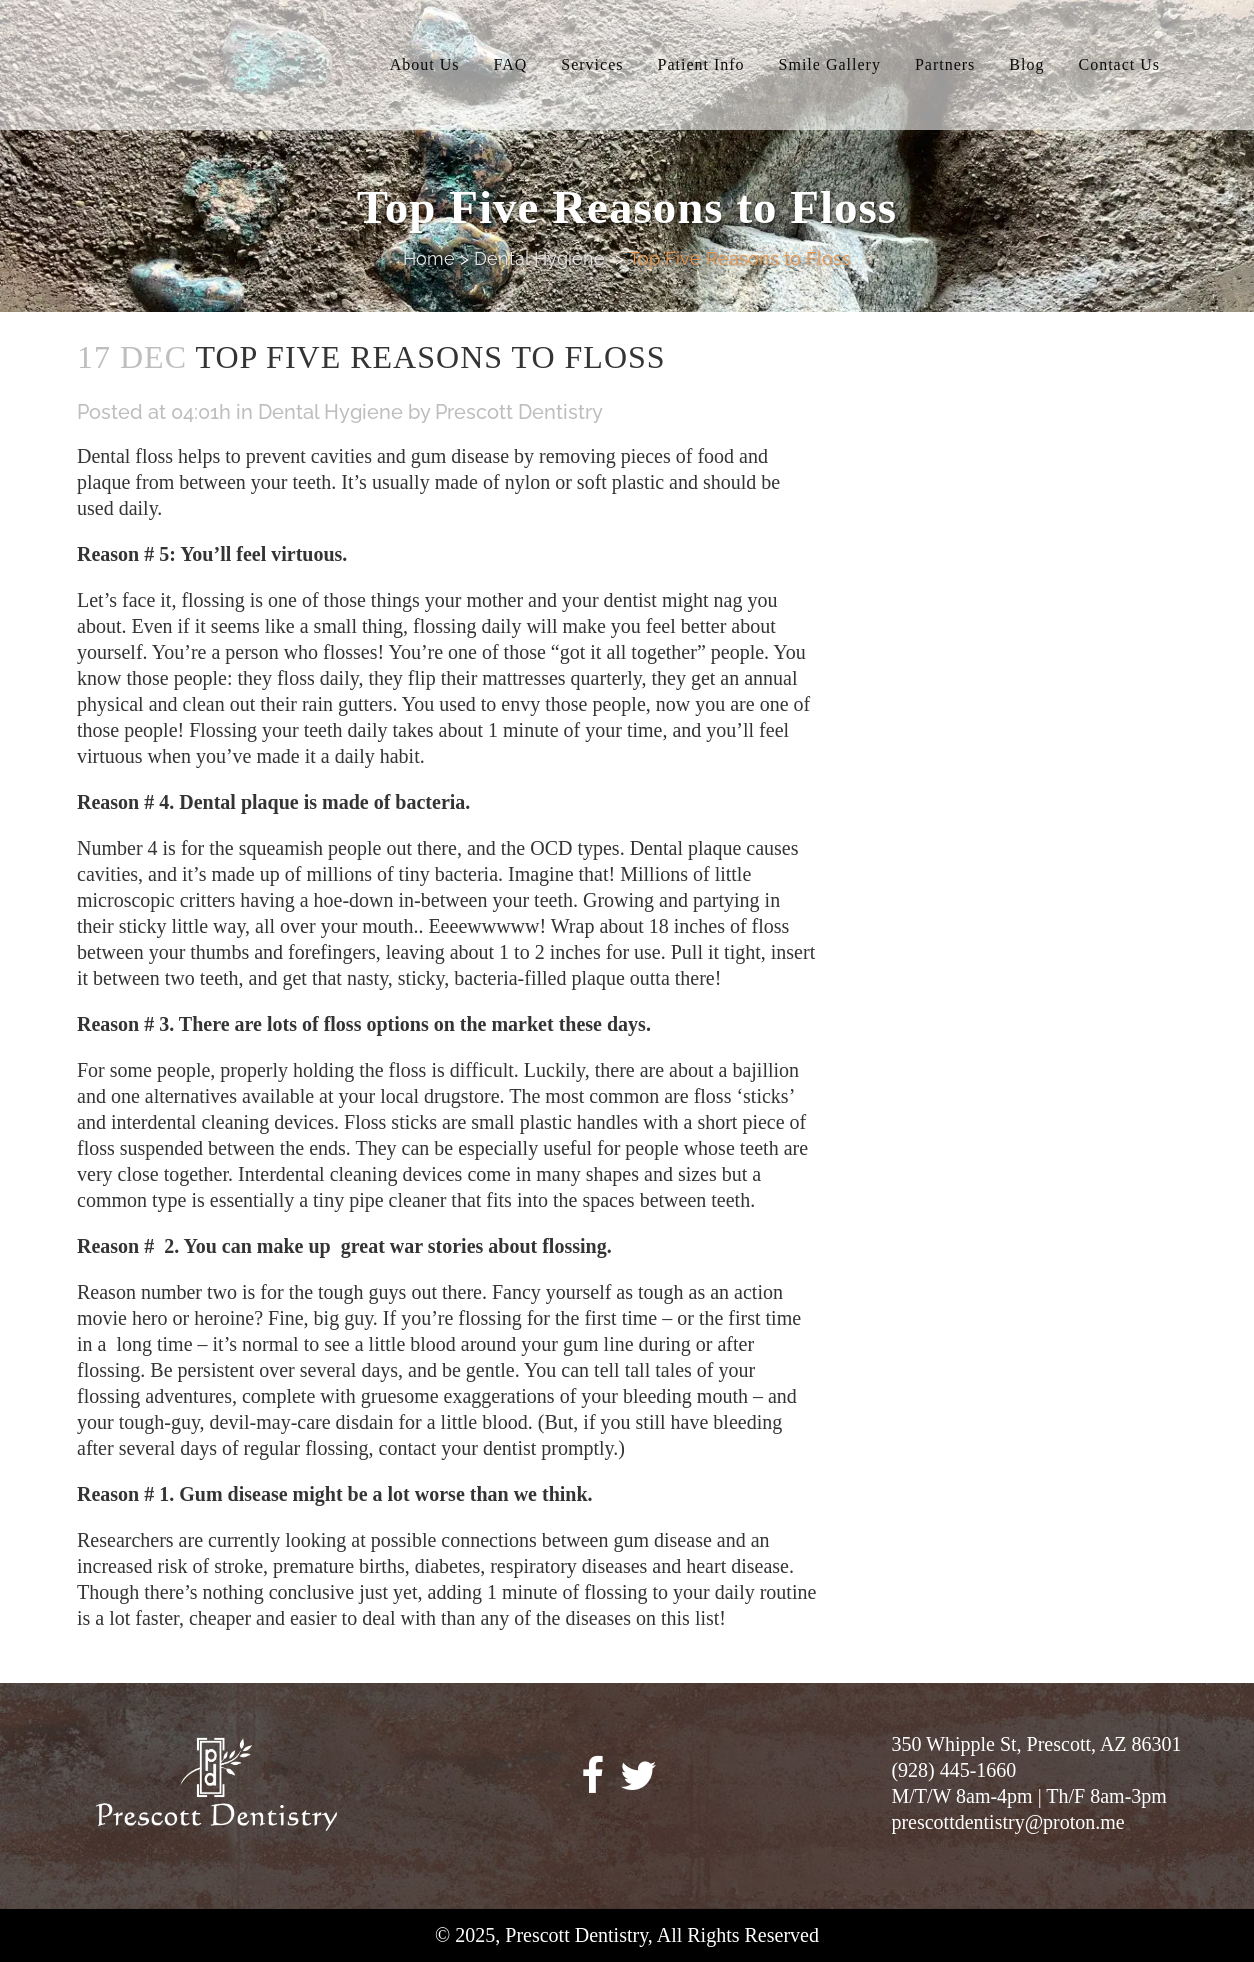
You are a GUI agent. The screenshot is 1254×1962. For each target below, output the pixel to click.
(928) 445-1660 (953, 1770)
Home (429, 258)
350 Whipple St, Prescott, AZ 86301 (1036, 1744)
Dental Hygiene (539, 258)
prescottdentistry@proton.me (1007, 1822)
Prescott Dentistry (519, 412)
